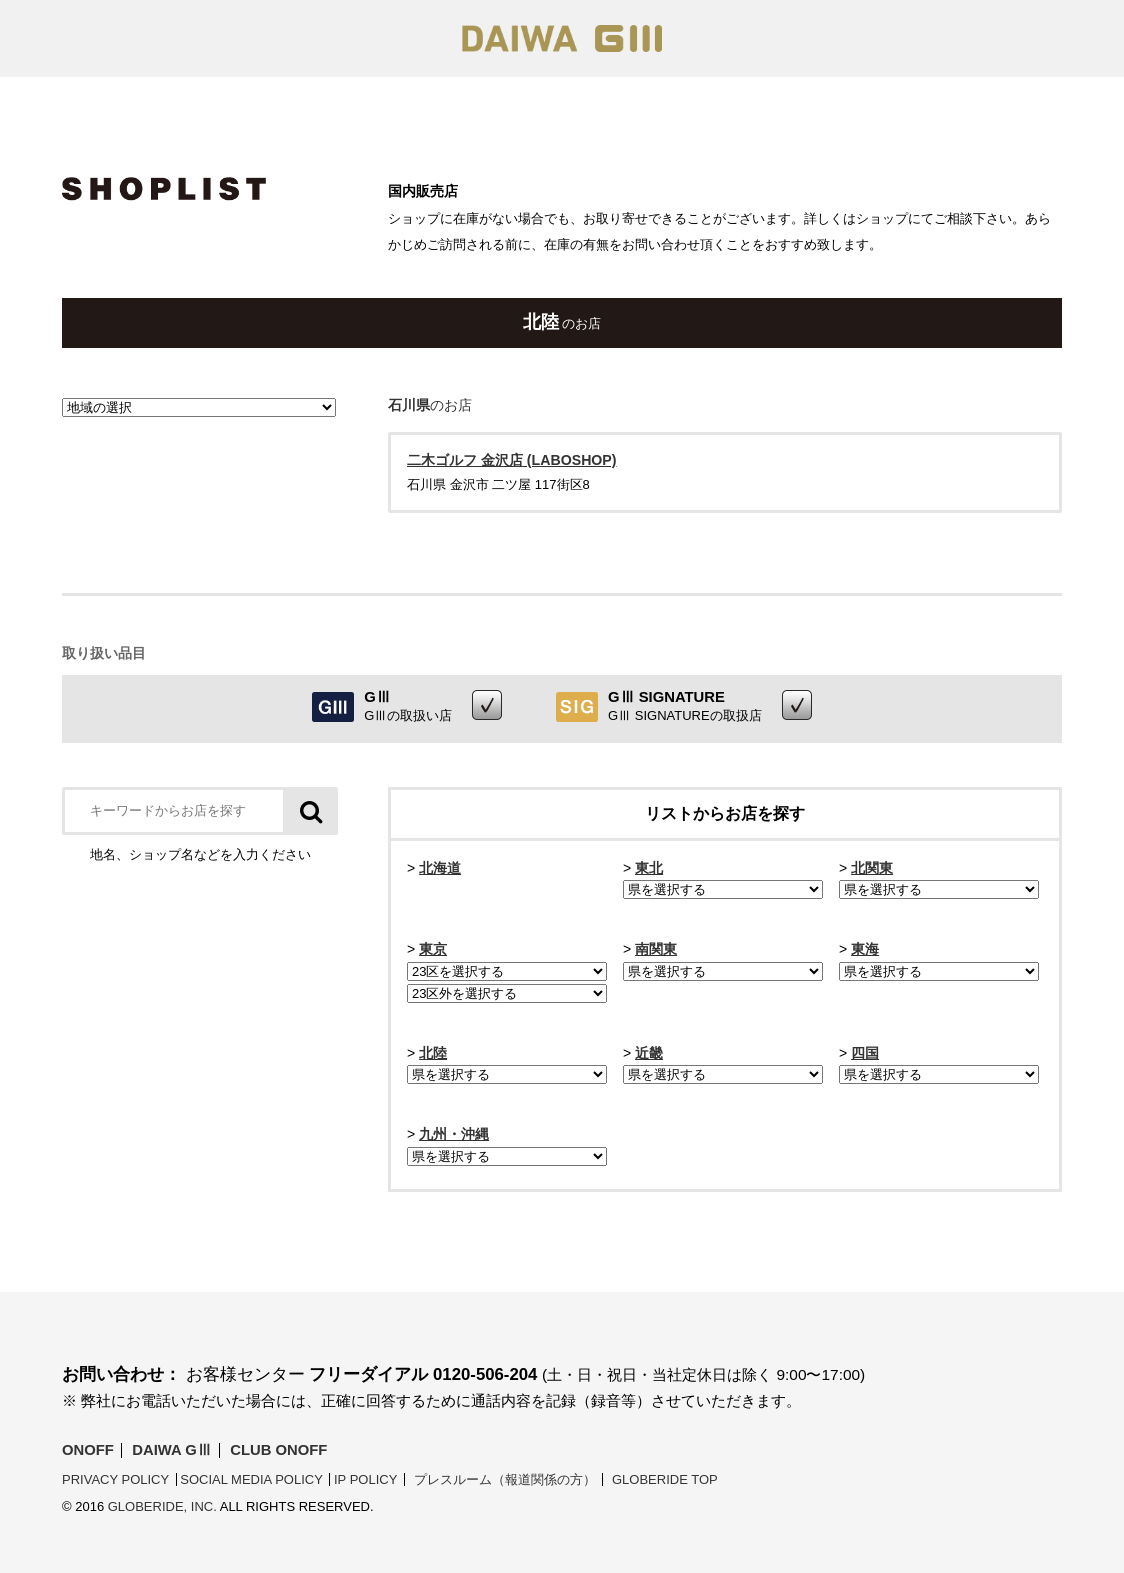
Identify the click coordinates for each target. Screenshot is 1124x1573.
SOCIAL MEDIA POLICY (251, 1479)
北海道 (440, 868)
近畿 (649, 1053)
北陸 (433, 1053)
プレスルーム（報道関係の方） (505, 1479)
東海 (865, 949)
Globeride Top (665, 1479)
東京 (433, 949)
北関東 (872, 868)
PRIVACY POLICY (115, 1479)
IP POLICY (365, 1479)
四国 (865, 1053)
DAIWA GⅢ (171, 1450)
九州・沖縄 (454, 1134)
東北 (649, 868)
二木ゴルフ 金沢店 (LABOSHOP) (512, 460)
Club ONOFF (278, 1450)
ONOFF (88, 1450)
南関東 (656, 949)
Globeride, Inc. (162, 1506)
